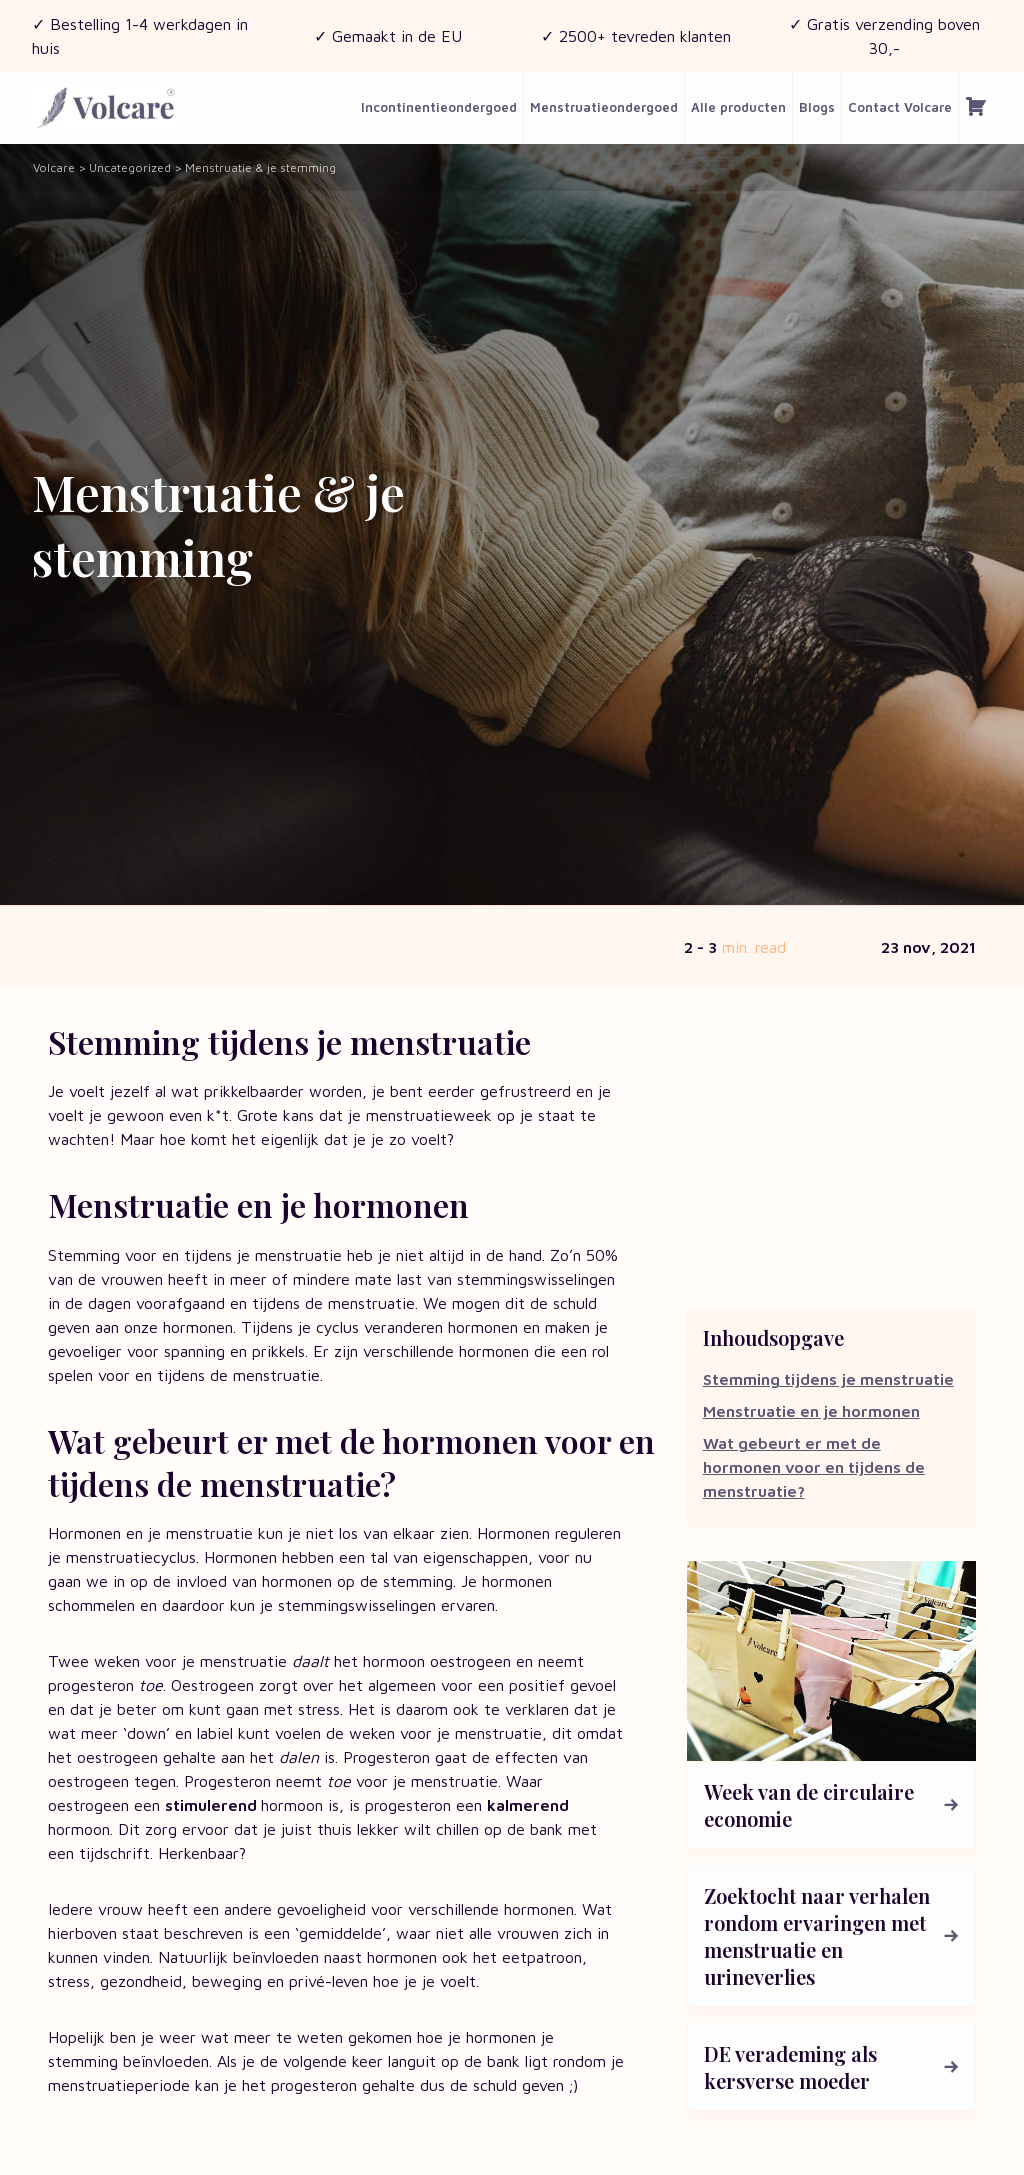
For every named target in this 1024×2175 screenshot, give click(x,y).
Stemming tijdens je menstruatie (828, 1379)
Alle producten (738, 107)
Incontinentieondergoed (439, 107)
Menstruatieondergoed (604, 107)
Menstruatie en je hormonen (811, 1411)
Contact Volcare (900, 107)
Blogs (817, 107)
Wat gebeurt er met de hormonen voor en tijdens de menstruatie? (814, 1467)
